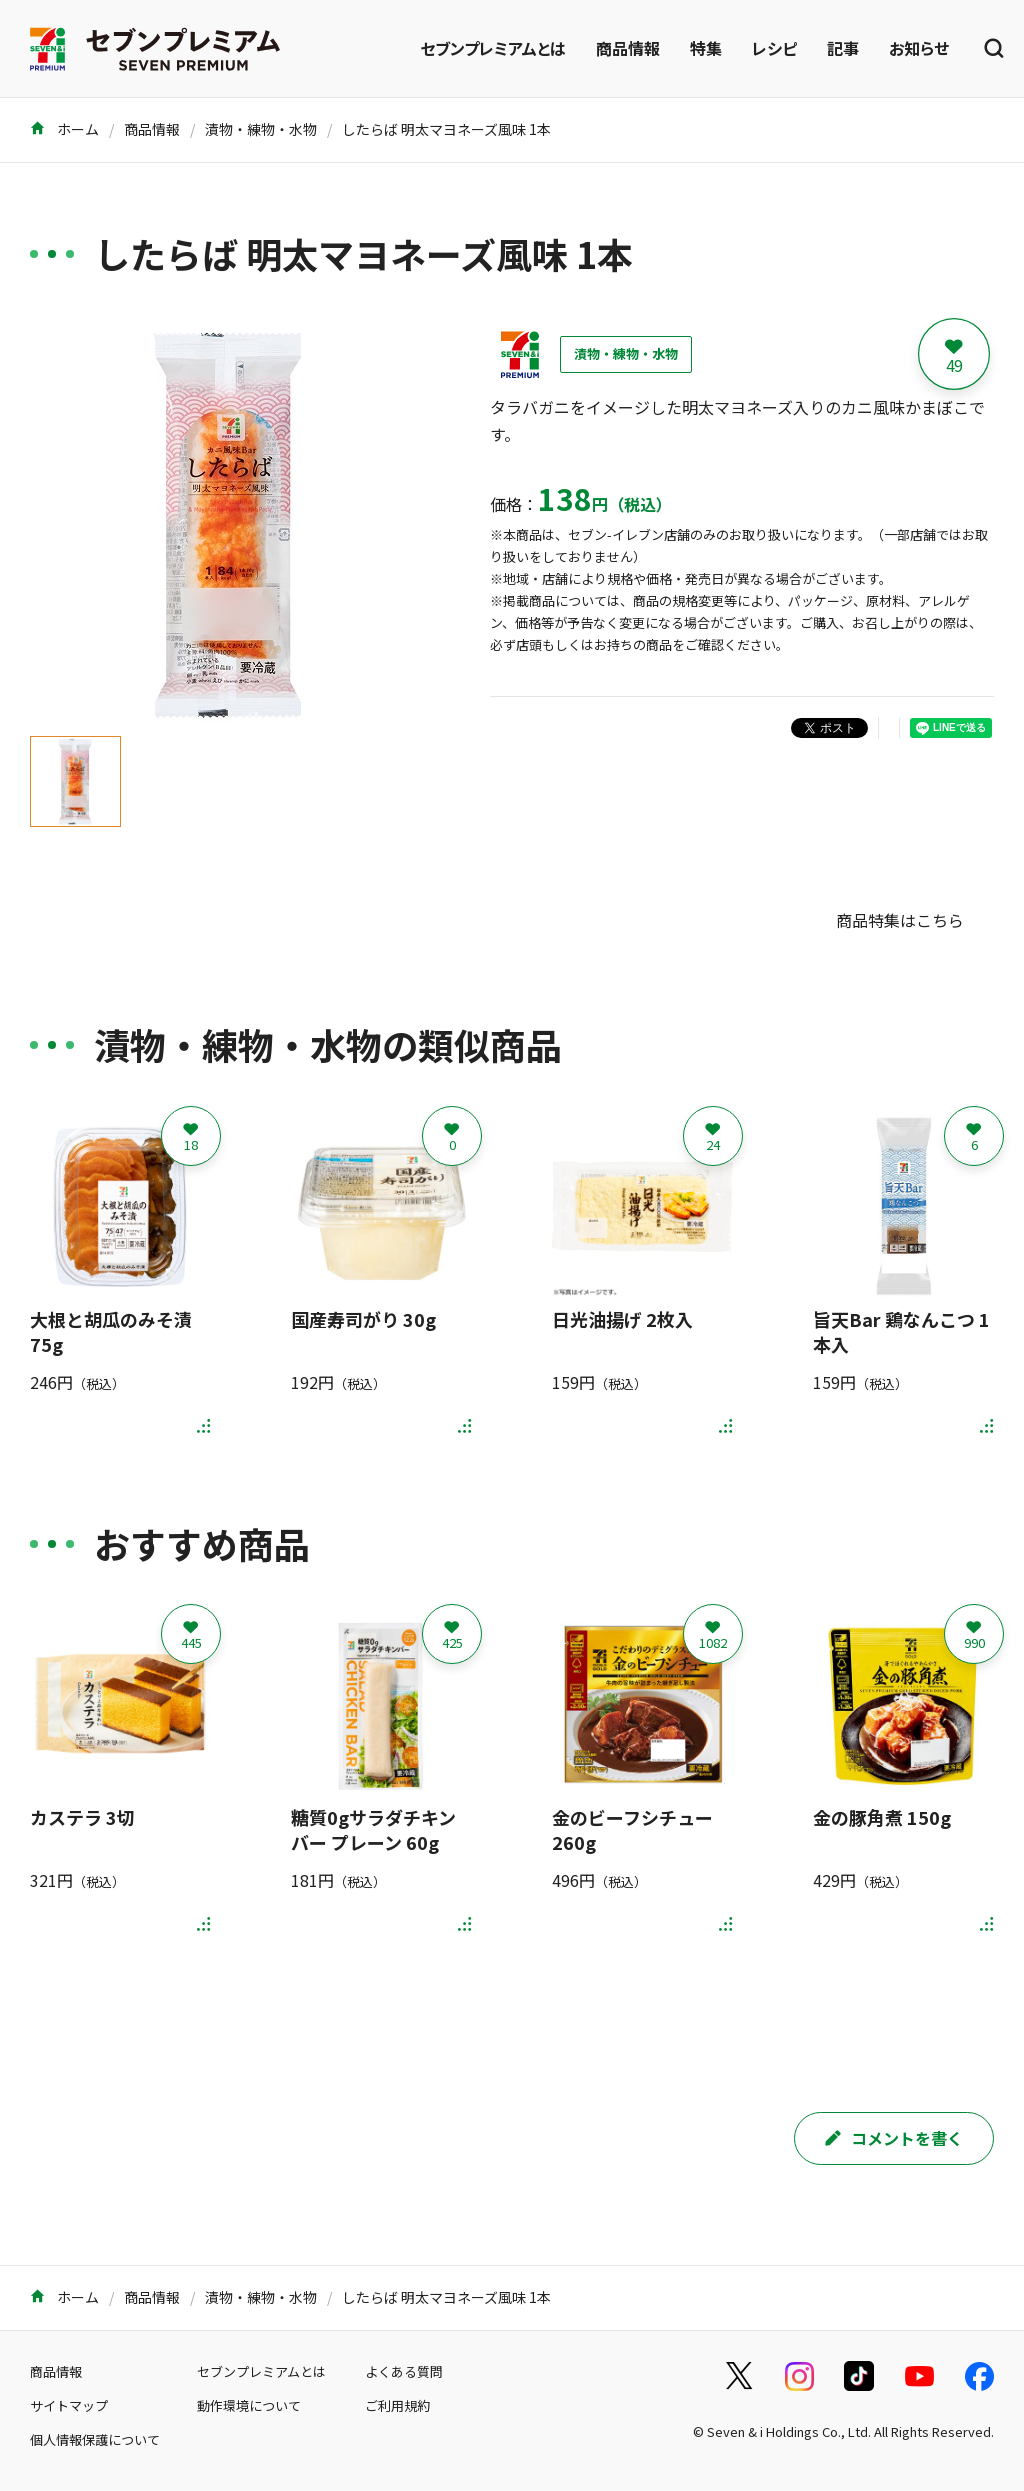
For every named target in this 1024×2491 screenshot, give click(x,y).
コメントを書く (894, 2138)
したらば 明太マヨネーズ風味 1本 (446, 129)
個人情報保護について (95, 2439)
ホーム (64, 129)
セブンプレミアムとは (493, 48)
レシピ (774, 48)
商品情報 (628, 48)
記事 (843, 48)
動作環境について (249, 2405)
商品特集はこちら (900, 920)
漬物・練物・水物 (261, 129)
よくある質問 (404, 2371)
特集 (706, 48)
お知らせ (919, 48)
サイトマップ (69, 2405)
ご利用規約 (397, 2405)
